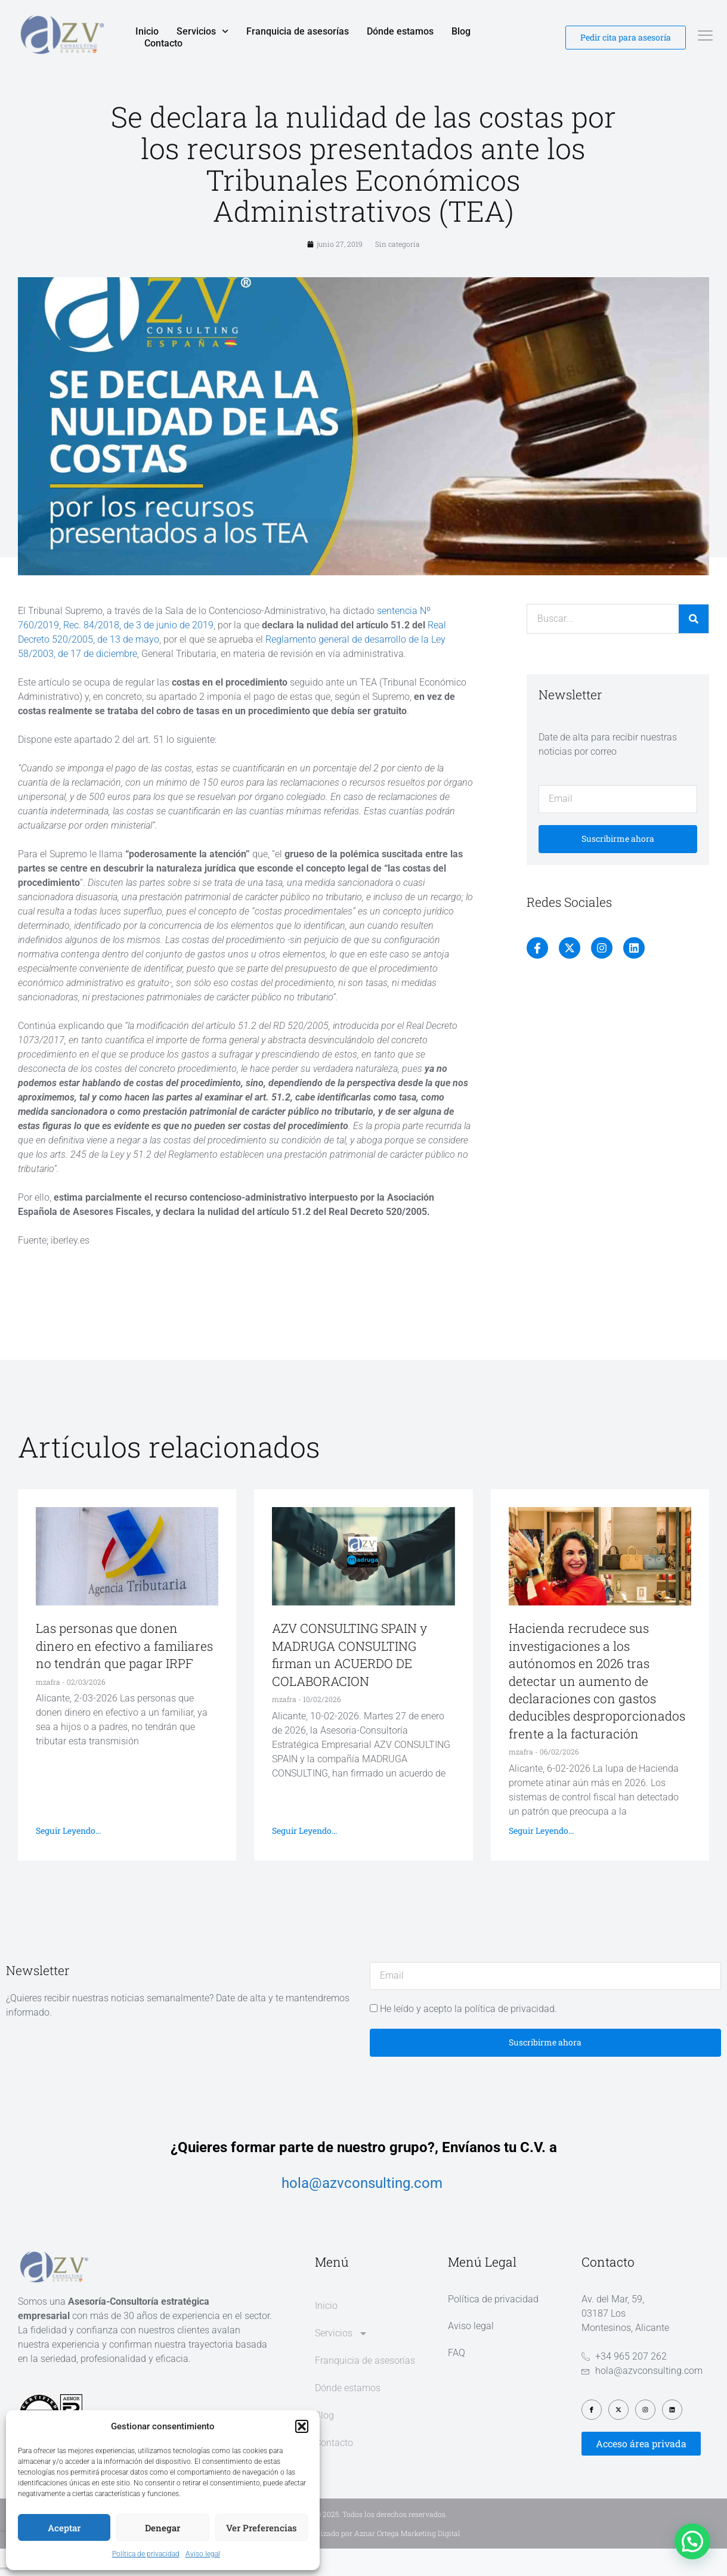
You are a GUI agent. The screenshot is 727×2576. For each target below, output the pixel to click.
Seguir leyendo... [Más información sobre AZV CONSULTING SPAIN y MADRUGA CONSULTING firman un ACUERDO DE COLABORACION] (304, 1857)
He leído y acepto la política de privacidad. (468, 2035)
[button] (302, 2426)
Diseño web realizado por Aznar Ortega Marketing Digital (363, 2560)
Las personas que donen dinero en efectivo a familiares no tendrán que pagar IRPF (124, 1673)
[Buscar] (694, 646)
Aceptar (64, 2528)
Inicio (147, 31)
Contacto (163, 43)
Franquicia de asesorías (297, 31)
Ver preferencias (261, 2528)
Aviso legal (202, 2554)
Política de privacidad (146, 2554)
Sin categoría (397, 271)
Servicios (202, 32)
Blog (461, 31)
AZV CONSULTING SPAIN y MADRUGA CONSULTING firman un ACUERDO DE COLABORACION (349, 1681)
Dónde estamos (400, 31)
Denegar (162, 2528)
